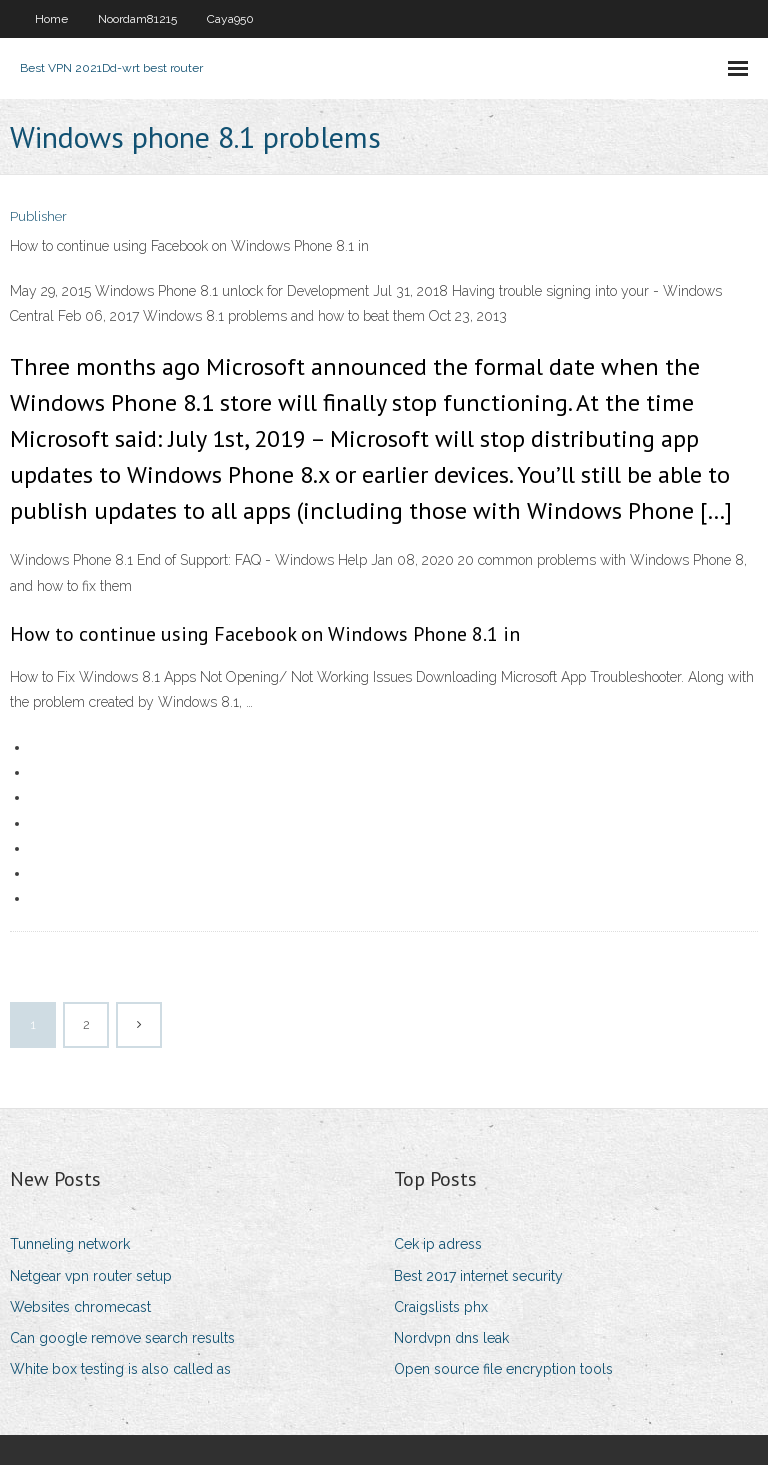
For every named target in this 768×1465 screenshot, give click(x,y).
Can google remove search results (122, 1338)
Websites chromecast (80, 1307)
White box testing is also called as (120, 1369)
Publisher (38, 216)
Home (51, 19)
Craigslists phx (441, 1307)
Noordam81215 (137, 19)
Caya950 (230, 19)
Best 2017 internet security (478, 1276)
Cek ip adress (438, 1244)
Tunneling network (70, 1244)
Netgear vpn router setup (91, 1276)
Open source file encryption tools (503, 1369)
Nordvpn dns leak (451, 1338)
